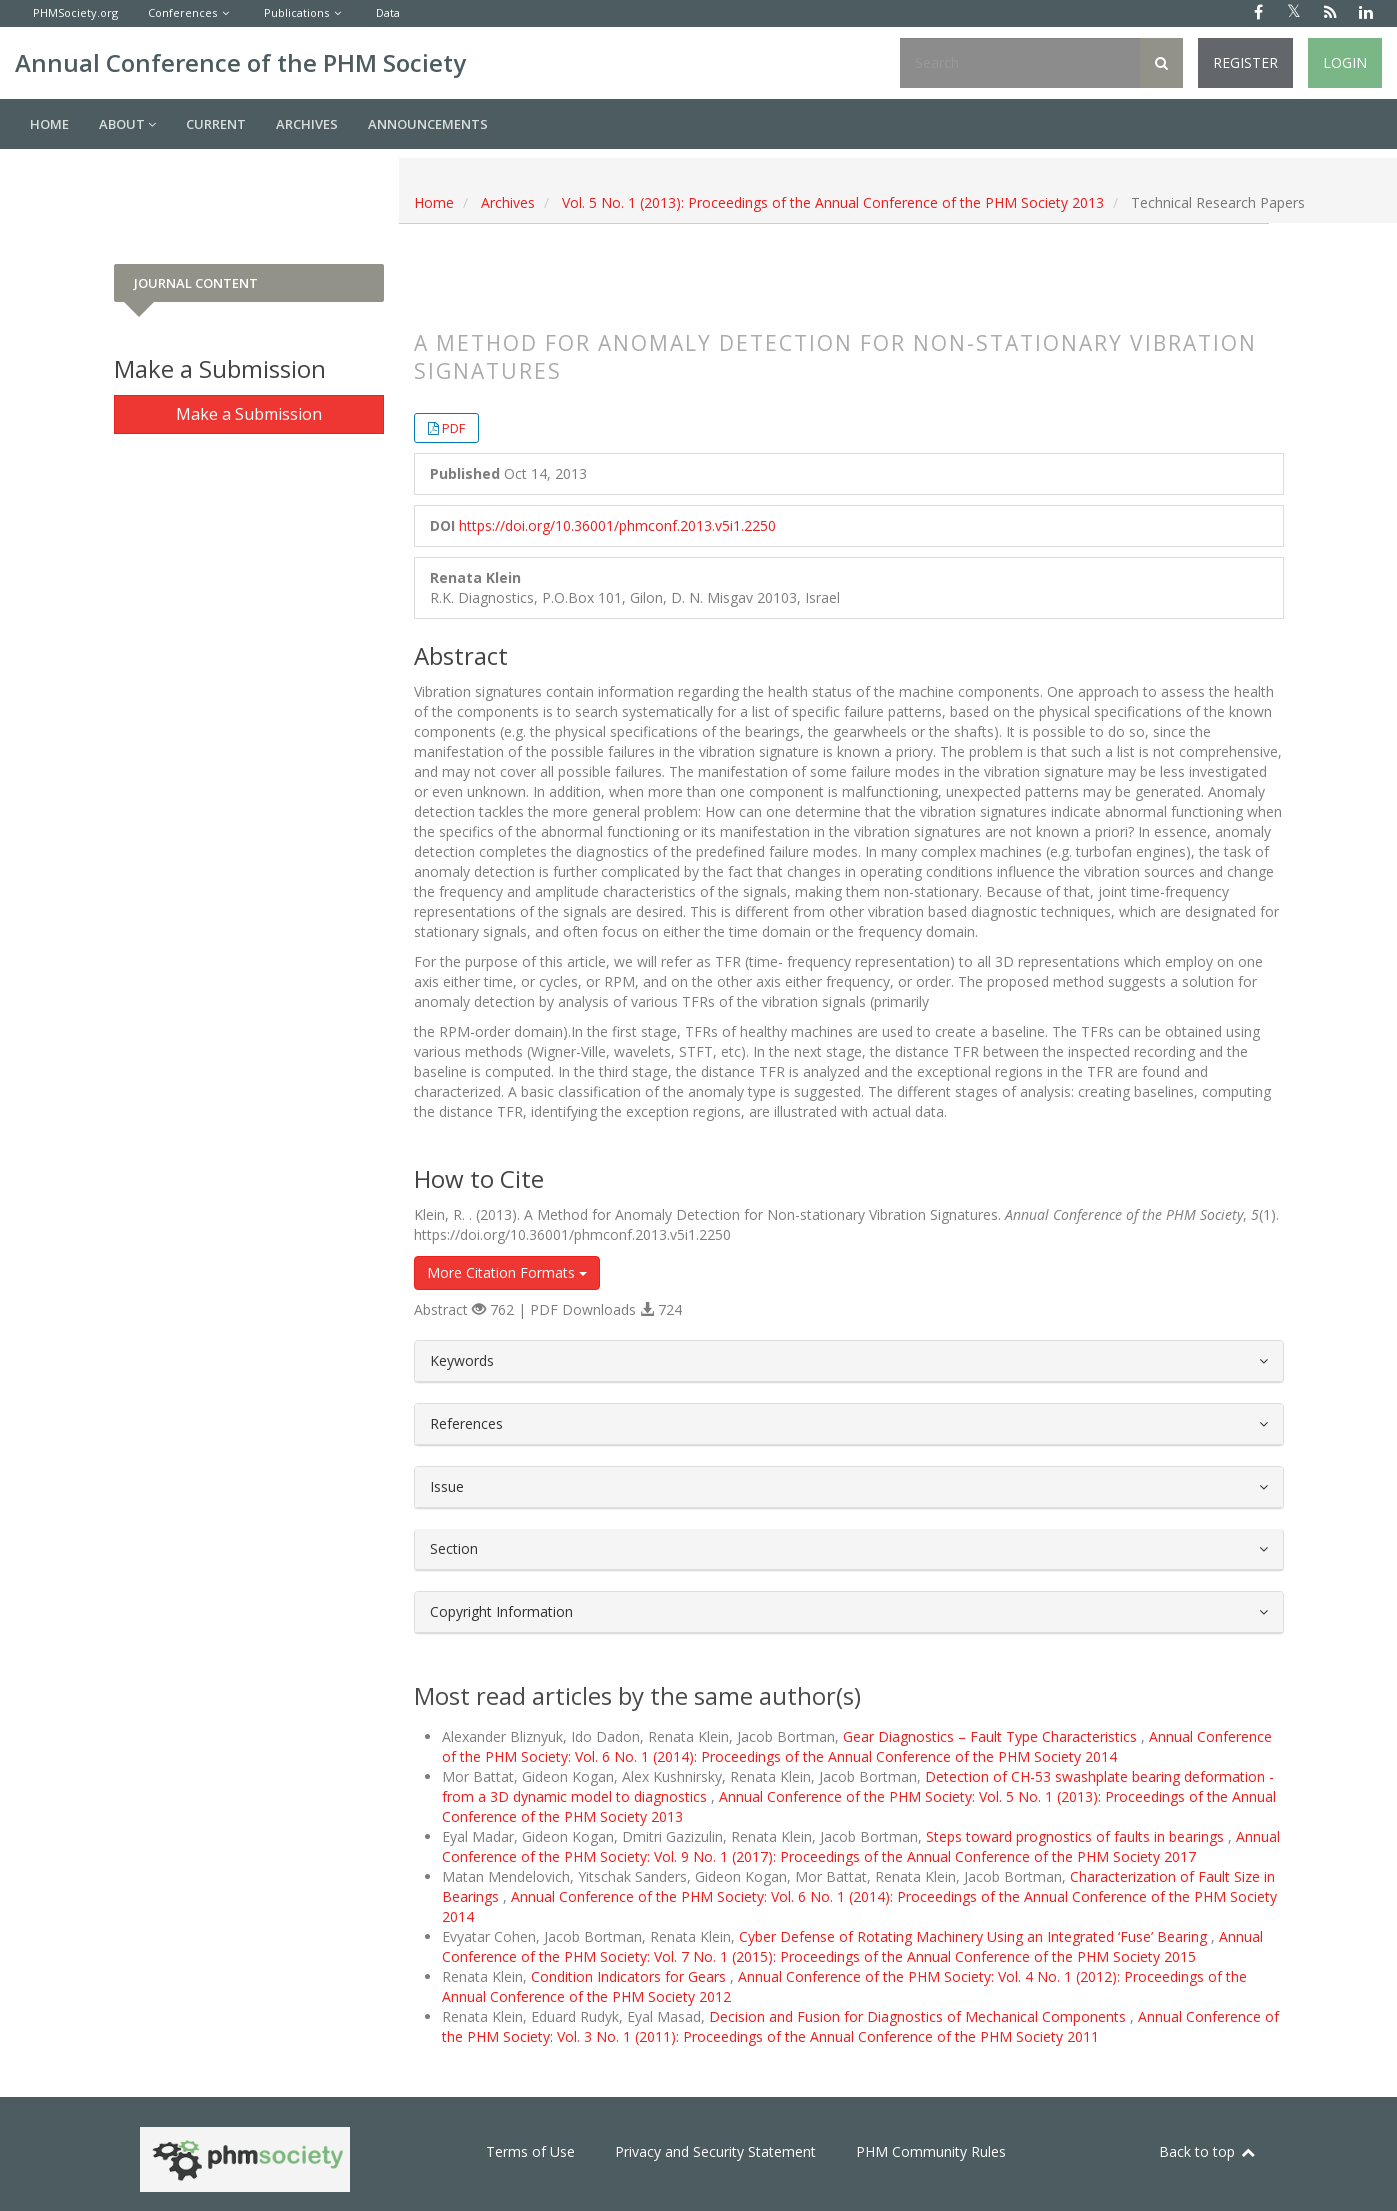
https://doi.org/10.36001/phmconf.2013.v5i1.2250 (617, 525)
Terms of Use (530, 2151)
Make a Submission (249, 414)
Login (1345, 62)
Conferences (182, 12)
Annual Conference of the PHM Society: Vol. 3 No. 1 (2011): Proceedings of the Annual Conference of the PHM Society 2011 (860, 2026)
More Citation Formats (507, 1272)
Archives (307, 124)
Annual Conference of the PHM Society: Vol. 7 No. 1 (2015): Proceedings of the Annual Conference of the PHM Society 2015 (852, 1946)
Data (388, 12)
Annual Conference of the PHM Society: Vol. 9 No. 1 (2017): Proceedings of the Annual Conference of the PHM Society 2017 (861, 1846)
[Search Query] (1020, 63)
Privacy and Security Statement (715, 2151)
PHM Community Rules (931, 2151)
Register (1245, 62)
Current (216, 124)
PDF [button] (453, 428)
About (127, 124)
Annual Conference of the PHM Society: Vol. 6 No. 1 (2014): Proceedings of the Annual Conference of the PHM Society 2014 (857, 1746)
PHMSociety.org (75, 12)
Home (49, 124)
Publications (296, 12)
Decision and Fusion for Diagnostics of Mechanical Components (919, 2016)
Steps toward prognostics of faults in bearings (1077, 1836)
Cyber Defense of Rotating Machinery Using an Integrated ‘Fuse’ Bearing (975, 1936)
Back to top (1208, 2151)
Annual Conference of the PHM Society (240, 62)
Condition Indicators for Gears (630, 1976)
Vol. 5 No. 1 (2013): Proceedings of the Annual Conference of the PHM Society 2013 (833, 202)
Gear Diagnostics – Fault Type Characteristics (992, 1736)
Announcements (428, 124)
